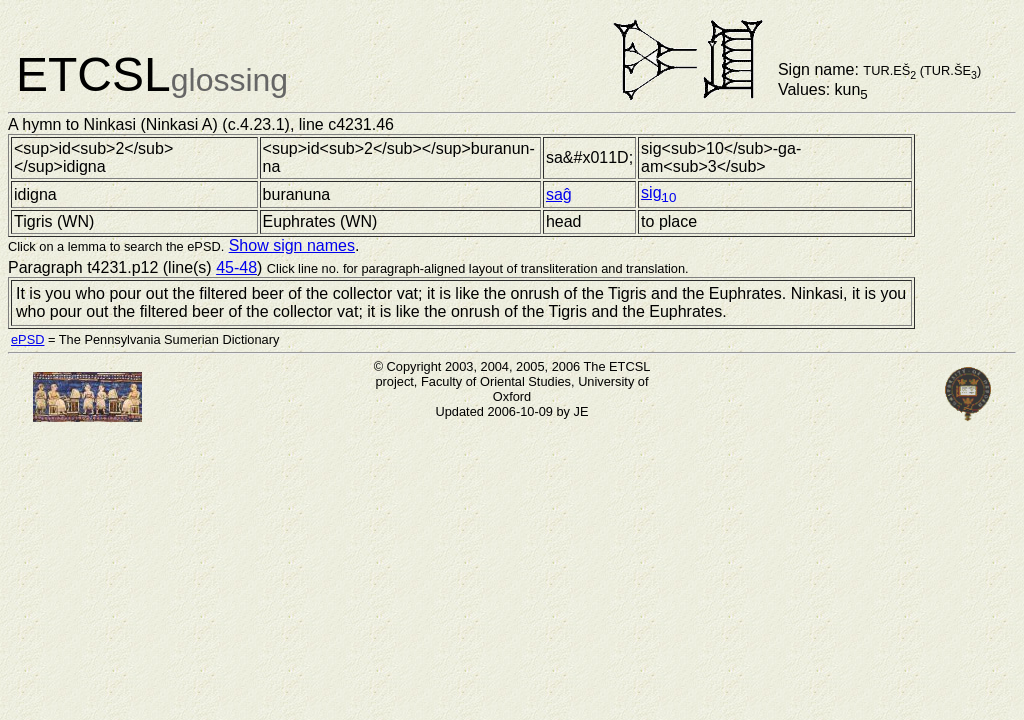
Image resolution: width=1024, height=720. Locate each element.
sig (658, 192)
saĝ (559, 194)
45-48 (236, 267)
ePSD (27, 339)
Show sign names (292, 245)
